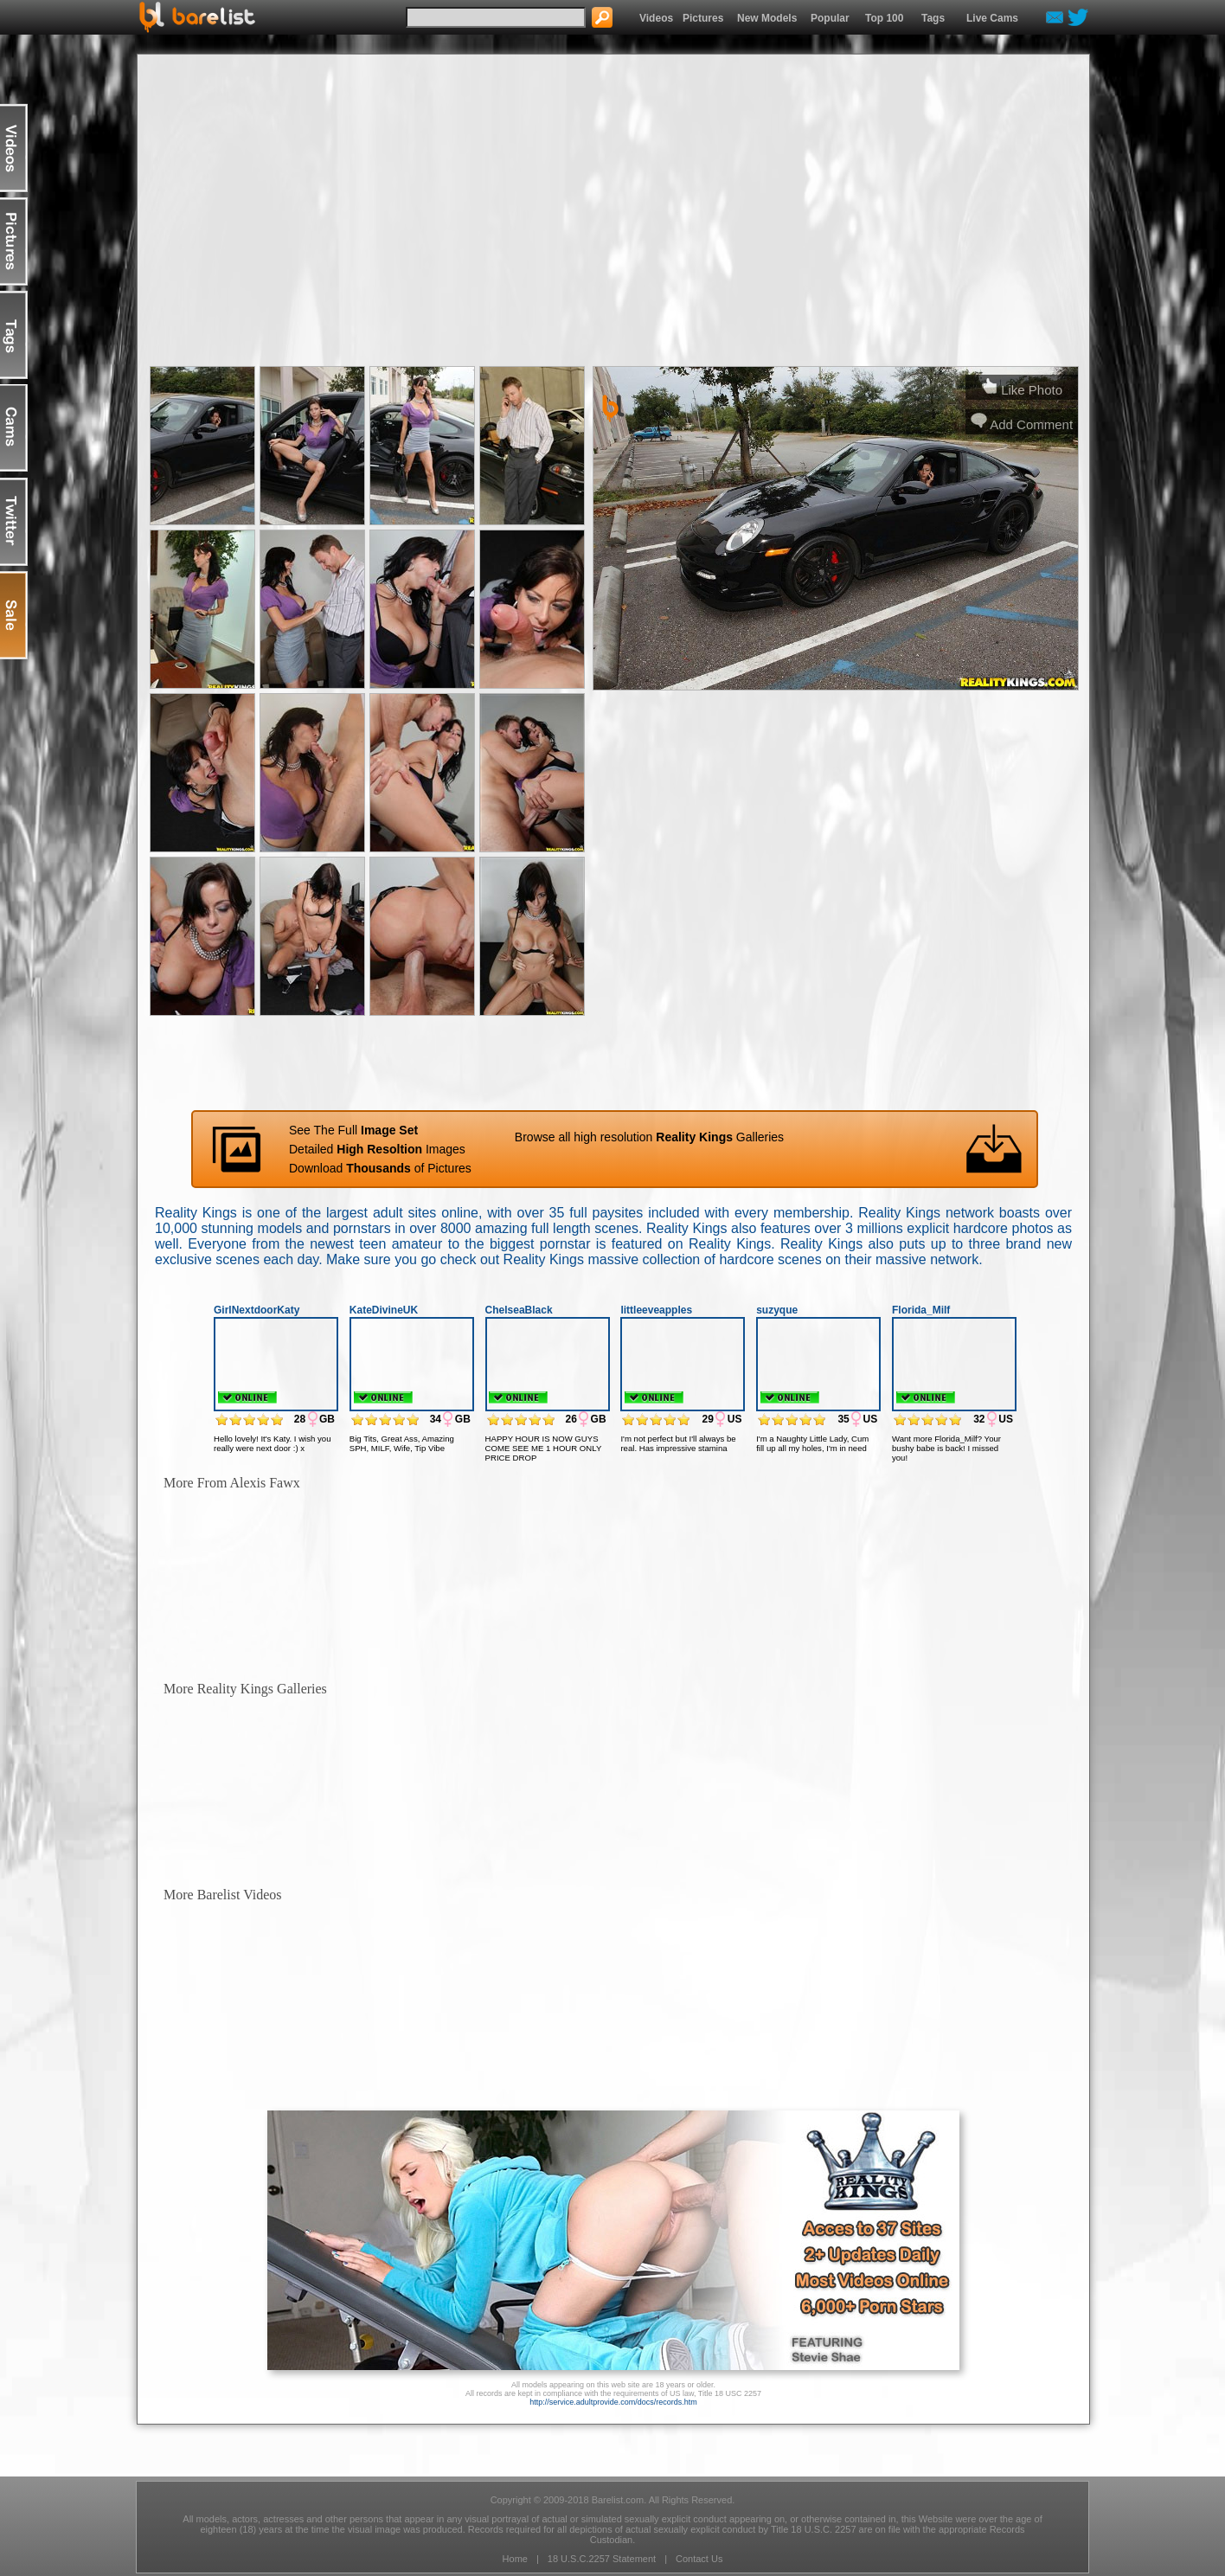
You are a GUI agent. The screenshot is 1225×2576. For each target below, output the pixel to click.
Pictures (703, 18)
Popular (830, 18)
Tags (933, 18)
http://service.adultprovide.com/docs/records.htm (613, 2402)
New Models (767, 18)
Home (515, 2559)
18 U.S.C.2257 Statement (602, 2559)
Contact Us (699, 2559)
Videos (656, 18)
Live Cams (992, 18)
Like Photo (1021, 389)
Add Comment (1022, 424)
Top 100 (884, 18)
